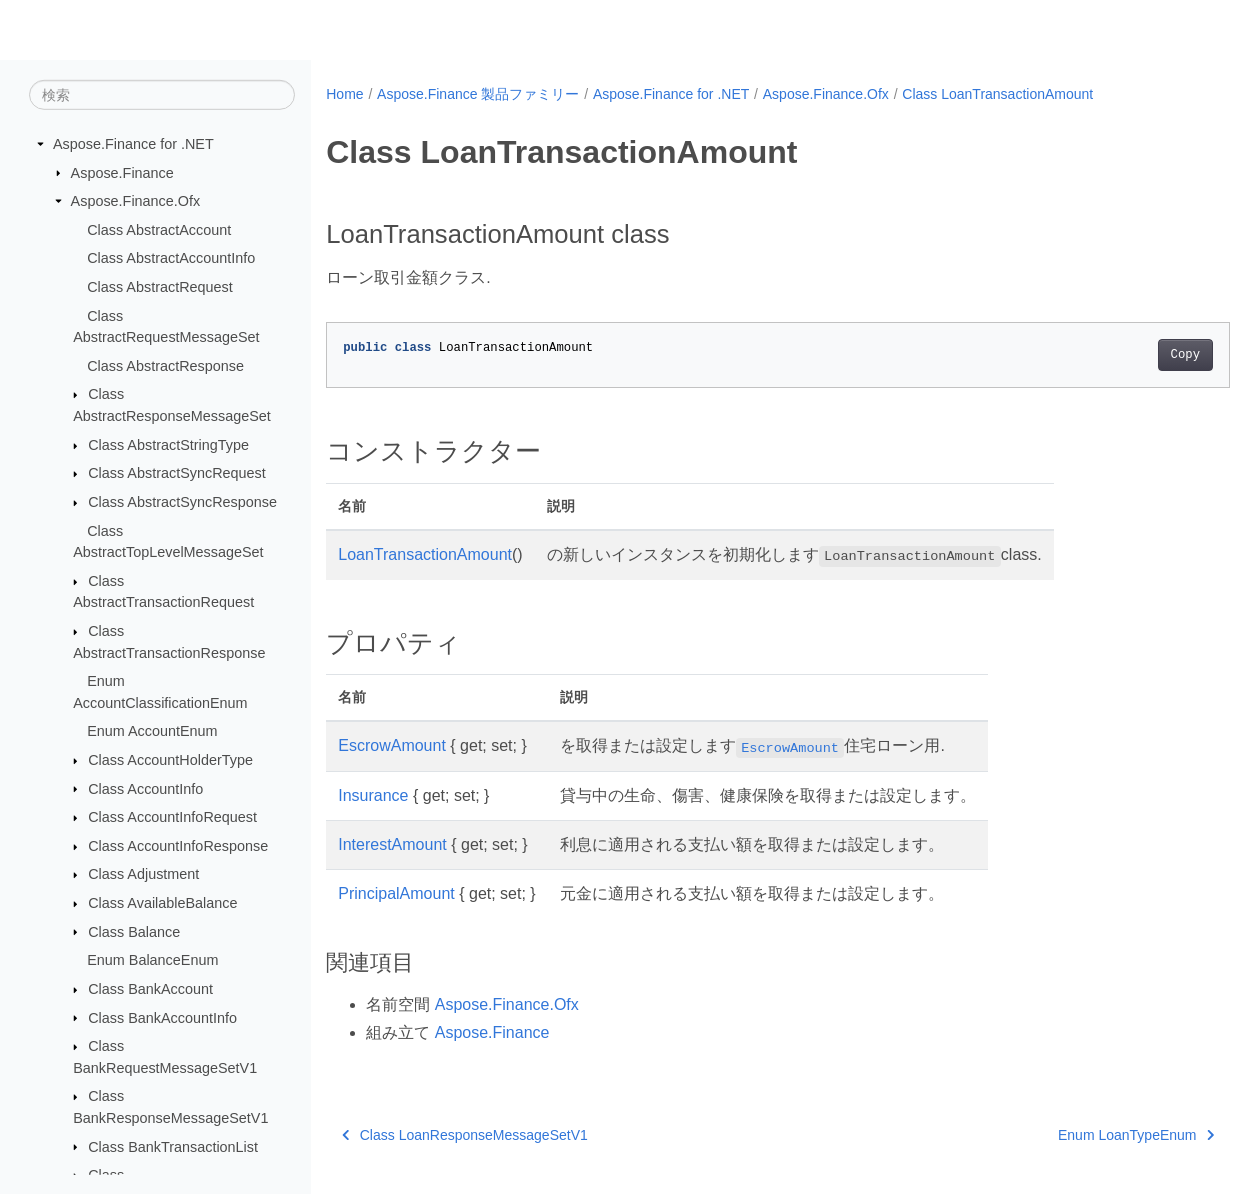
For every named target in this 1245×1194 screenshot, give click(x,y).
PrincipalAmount (396, 893)
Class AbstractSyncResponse (182, 502)
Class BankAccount (150, 989)
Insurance (373, 795)
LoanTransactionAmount (425, 554)
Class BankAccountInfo (162, 1017)
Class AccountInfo (145, 788)
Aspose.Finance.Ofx (136, 201)
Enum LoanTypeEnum (1073, 1135)
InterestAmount (392, 844)
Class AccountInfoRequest (172, 817)
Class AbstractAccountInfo (171, 258)
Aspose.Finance (122, 172)
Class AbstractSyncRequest (177, 473)
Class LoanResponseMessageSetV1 (465, 1135)
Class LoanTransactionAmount (997, 94)
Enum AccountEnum (152, 731)
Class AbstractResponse (165, 366)
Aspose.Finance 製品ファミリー (478, 94)
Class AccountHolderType (170, 760)
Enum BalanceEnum (152, 960)
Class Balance (134, 931)
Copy (1122, 355)
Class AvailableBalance (162, 903)
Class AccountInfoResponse (178, 846)
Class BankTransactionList (173, 1146)
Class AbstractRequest (160, 287)
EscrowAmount (392, 745)
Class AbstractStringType (168, 445)
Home (344, 94)
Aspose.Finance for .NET (133, 144)
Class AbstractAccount (159, 230)
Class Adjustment (143, 874)
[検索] (162, 95)
